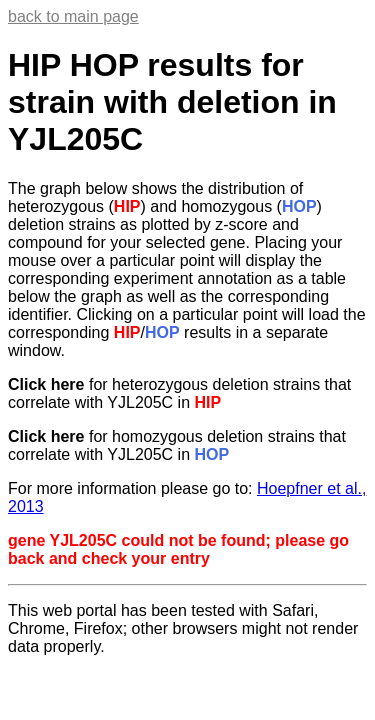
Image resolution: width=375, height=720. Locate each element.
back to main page (73, 16)
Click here (46, 384)
